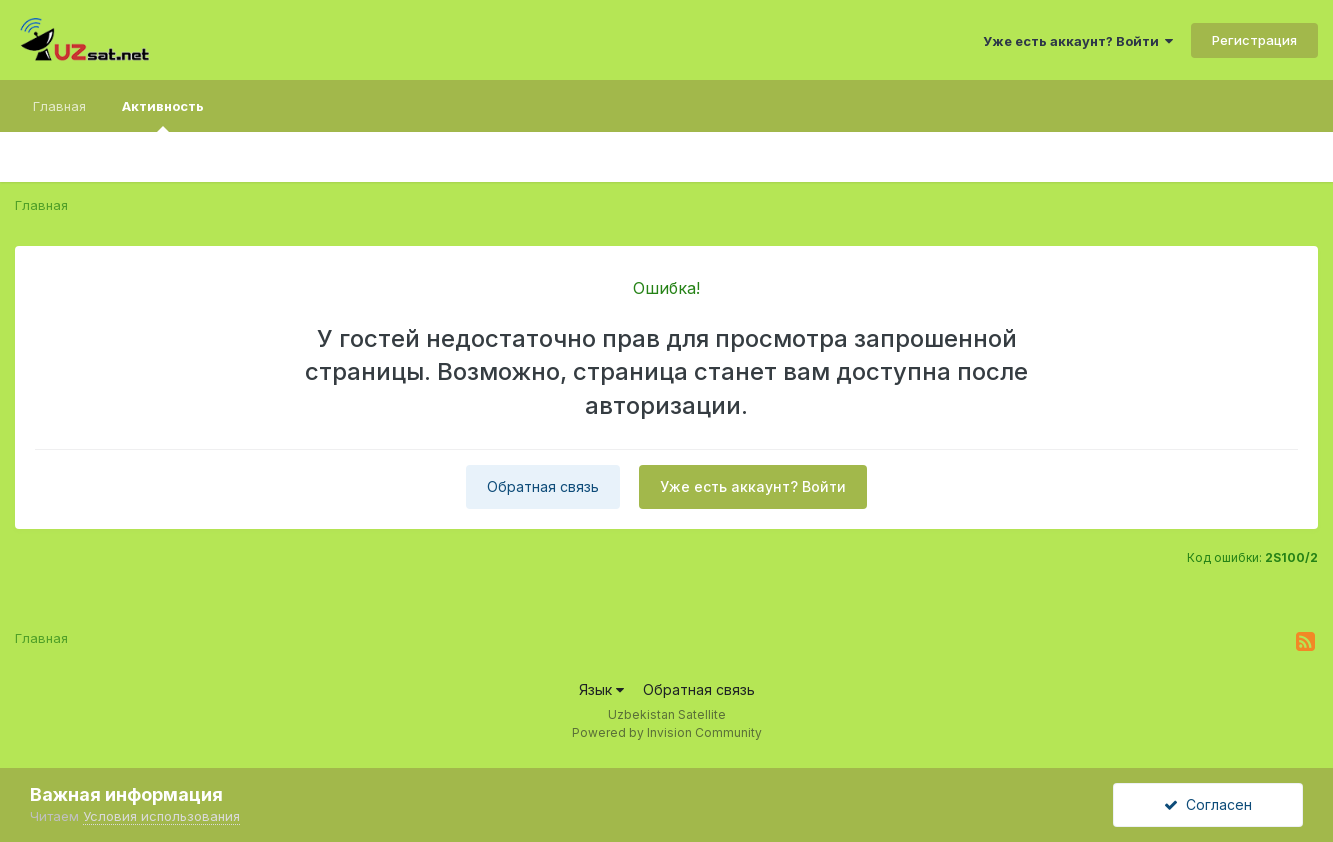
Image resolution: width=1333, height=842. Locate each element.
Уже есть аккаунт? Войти (1078, 41)
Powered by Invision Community (667, 732)
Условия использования (161, 816)
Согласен (1208, 804)
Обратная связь (543, 486)
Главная (59, 106)
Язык (601, 689)
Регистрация (1254, 40)
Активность (163, 115)
